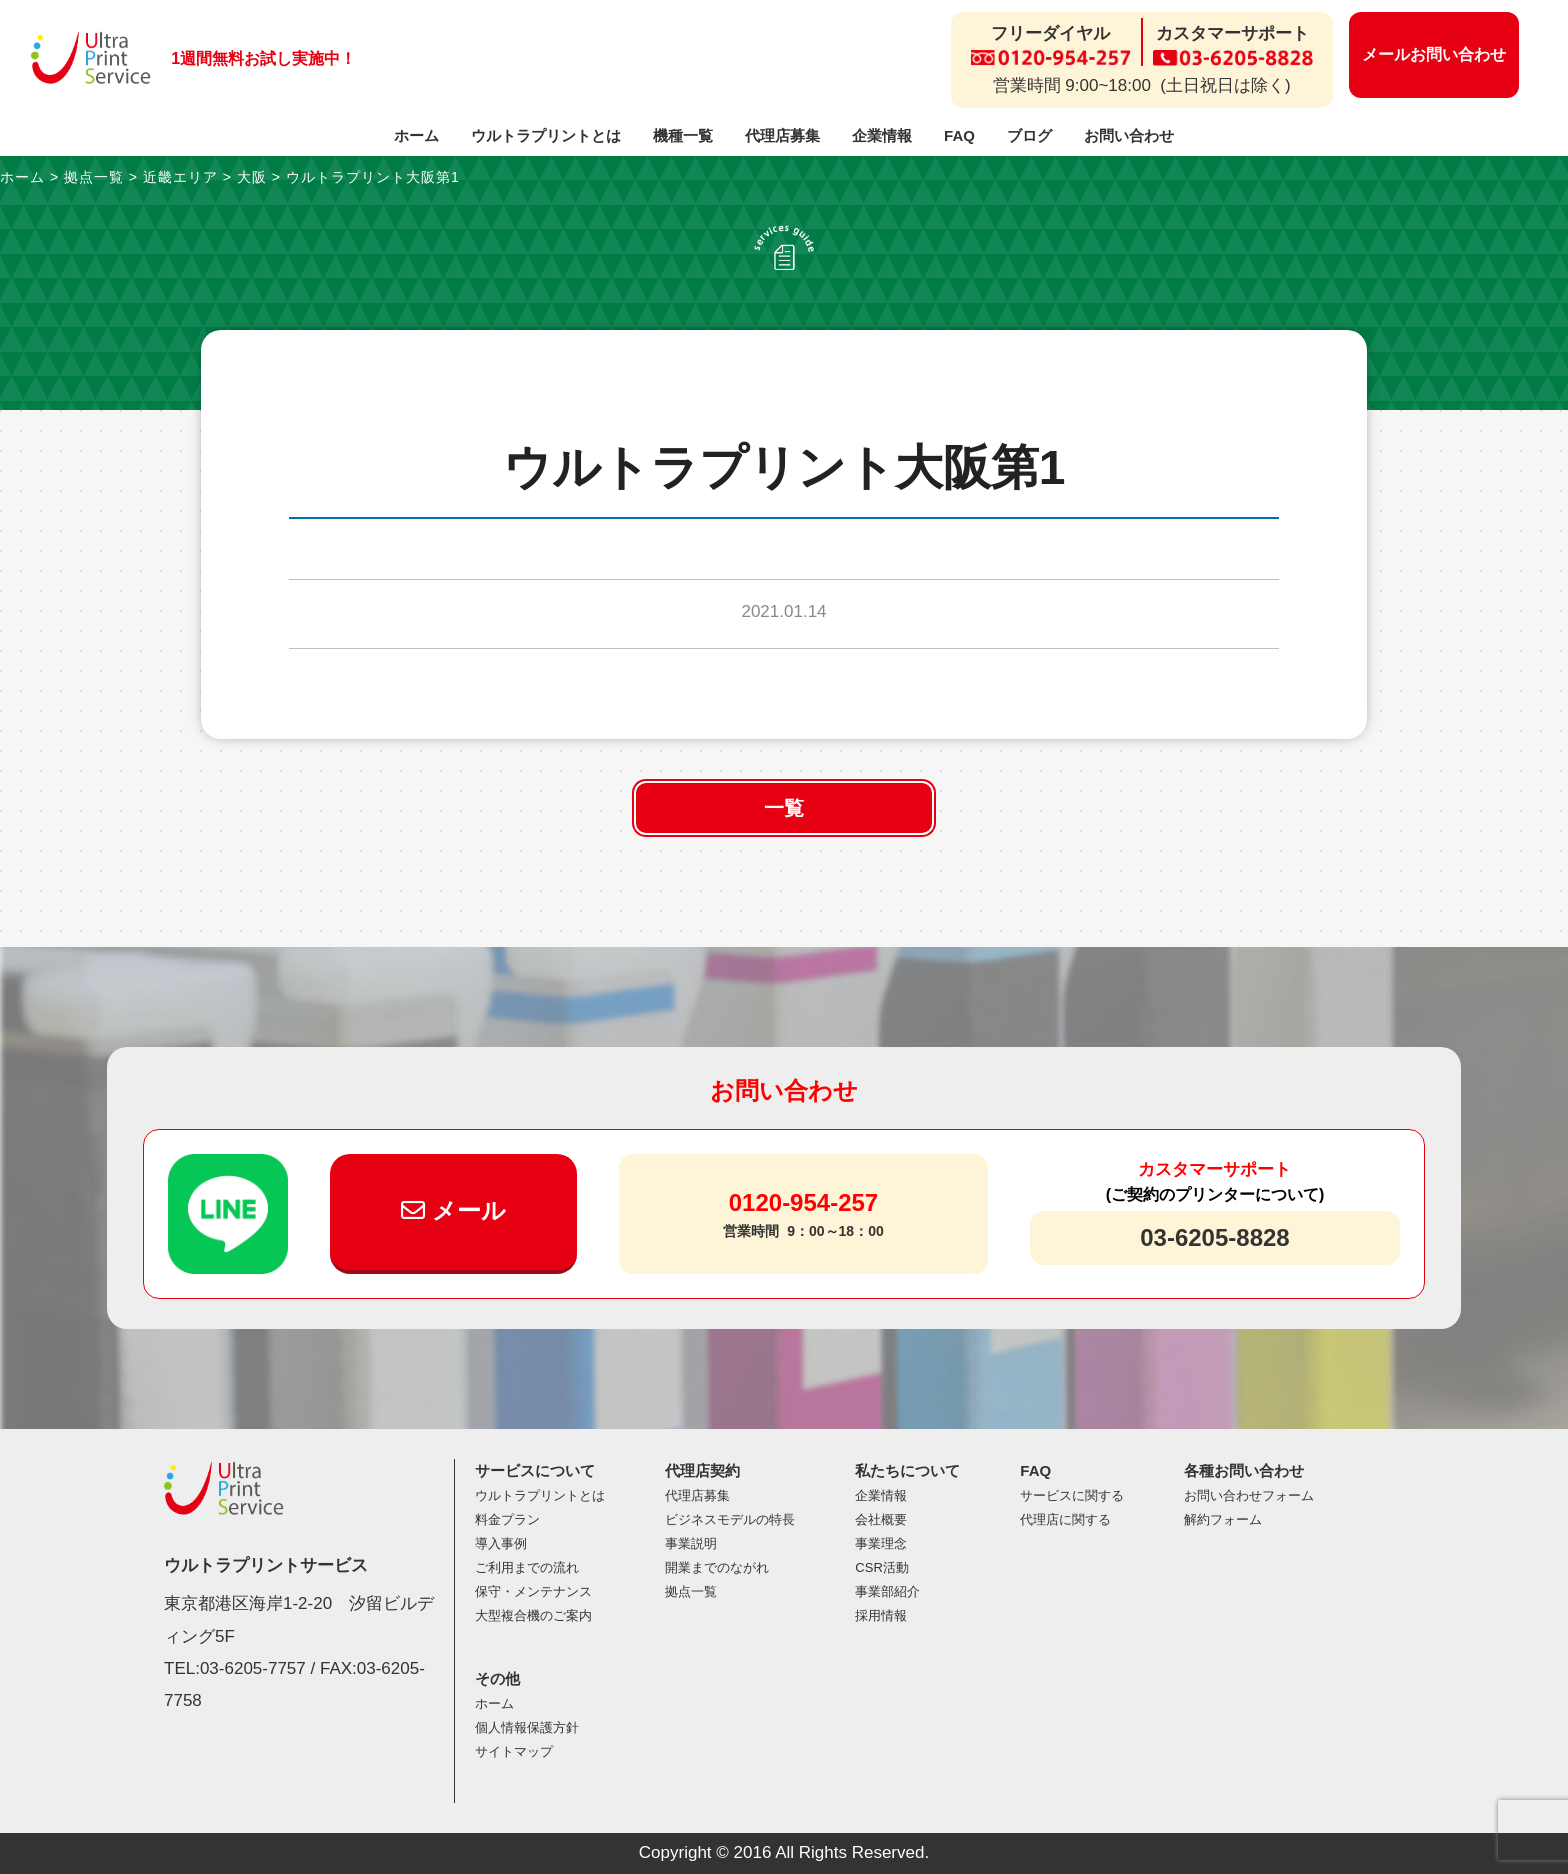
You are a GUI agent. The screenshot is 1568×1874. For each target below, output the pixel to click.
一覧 (784, 808)
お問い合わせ (1129, 135)
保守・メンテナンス (533, 1591)
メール (453, 1210)
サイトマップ (514, 1751)
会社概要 (881, 1519)
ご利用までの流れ (527, 1567)
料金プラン (507, 1519)
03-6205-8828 (1214, 1237)
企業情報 (882, 135)
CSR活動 (881, 1567)
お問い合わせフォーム (1249, 1495)
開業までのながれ (717, 1567)
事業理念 (881, 1543)
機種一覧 (683, 135)
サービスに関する (1072, 1495)
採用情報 (881, 1615)
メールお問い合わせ (1434, 54)
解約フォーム (1223, 1519)
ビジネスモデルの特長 (730, 1519)
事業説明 (691, 1543)
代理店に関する (1065, 1519)
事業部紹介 (887, 1591)
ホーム (416, 135)
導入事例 (501, 1543)
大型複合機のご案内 (533, 1615)
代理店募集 (782, 135)
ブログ (1029, 135)
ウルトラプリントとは (546, 135)
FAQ (959, 135)
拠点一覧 (691, 1591)
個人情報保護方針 (527, 1727)
